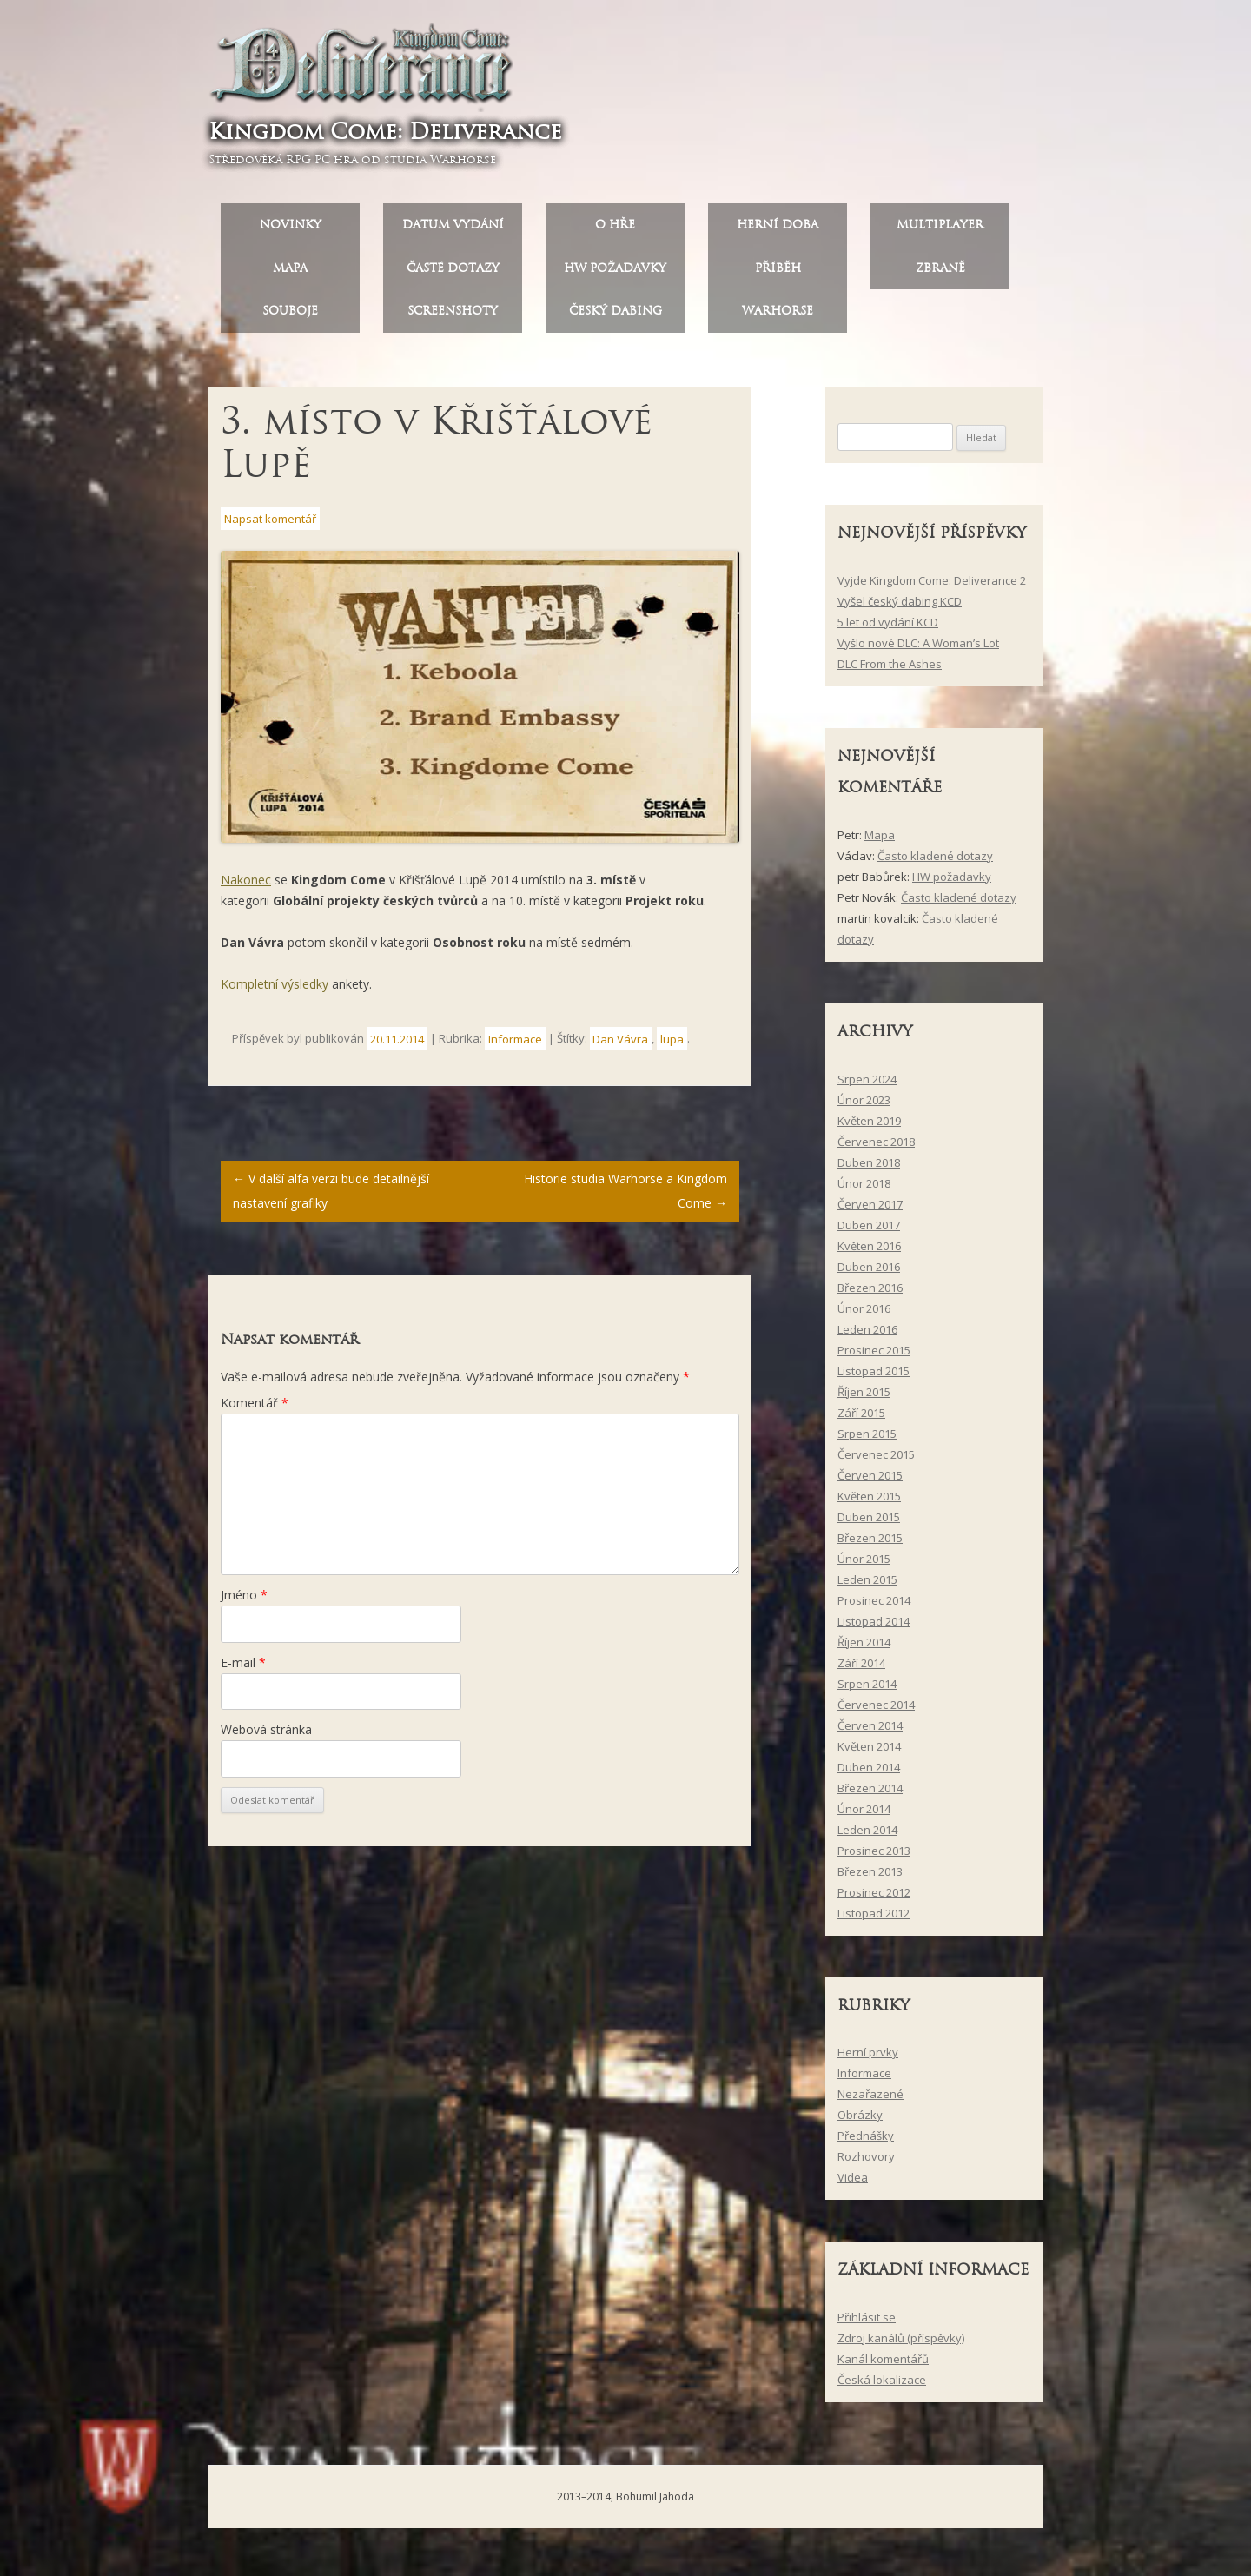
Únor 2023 (863, 1106)
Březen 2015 (870, 1544)
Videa (852, 2184)
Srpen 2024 (867, 1085)
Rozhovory (866, 2163)
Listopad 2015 (873, 1377)
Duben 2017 (868, 1231)
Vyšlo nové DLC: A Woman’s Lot (918, 649)
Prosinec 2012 (873, 1898)
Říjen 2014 (863, 1648)
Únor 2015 (863, 1565)
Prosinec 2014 (873, 1606)
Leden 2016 (867, 1335)
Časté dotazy (453, 274)
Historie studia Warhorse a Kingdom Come (625, 1196)
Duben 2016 (868, 1273)
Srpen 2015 (867, 1439)
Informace (515, 1045)
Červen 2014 (870, 1731)
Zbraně (940, 274)
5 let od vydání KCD (887, 628)
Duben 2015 (868, 1523)
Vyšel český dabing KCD (899, 607)
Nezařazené (870, 2101)
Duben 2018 (868, 1168)
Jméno (244, 1601)
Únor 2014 (863, 1815)
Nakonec (246, 885)
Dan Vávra (620, 1045)
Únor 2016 (863, 1314)
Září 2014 (861, 1669)
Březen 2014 (870, 1794)
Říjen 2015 (863, 1398)
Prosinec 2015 (873, 1356)
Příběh (778, 274)
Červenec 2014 (876, 1710)
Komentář (254, 1409)
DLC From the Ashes (889, 670)
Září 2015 (861, 1419)
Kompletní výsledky (274, 990)
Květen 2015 (869, 1502)
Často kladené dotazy (935, 862)
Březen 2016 (870, 1293)
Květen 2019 (869, 1127)
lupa (672, 1045)
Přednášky (865, 2142)
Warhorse (777, 317)
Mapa (290, 274)
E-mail (243, 1668)
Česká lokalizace (881, 2386)
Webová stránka (266, 1736)
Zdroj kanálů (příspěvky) (900, 2344)
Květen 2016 (869, 1252)
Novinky (290, 230)
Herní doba (777, 230)
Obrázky (860, 2121)
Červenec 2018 (876, 1148)
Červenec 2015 (876, 1460)
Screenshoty (452, 317)
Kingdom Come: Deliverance (391, 134)
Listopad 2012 (873, 1919)
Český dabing (615, 317)
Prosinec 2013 (873, 1856)
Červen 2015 (870, 1481)
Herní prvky (867, 2059)
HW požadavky (615, 274)
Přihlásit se (866, 2323)
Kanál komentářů (883, 2365)
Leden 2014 (867, 1836)
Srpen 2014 (867, 1690)
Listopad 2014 (873, 1627)
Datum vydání (453, 230)
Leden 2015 (867, 1585)
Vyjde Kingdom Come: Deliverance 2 (931, 586)
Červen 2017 (870, 1210)
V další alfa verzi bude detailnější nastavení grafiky (331, 1196)
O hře (615, 230)
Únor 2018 (863, 1189)
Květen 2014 (869, 1752)
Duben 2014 (868, 1773)
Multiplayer (940, 230)
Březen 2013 (870, 1877)
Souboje (290, 317)
